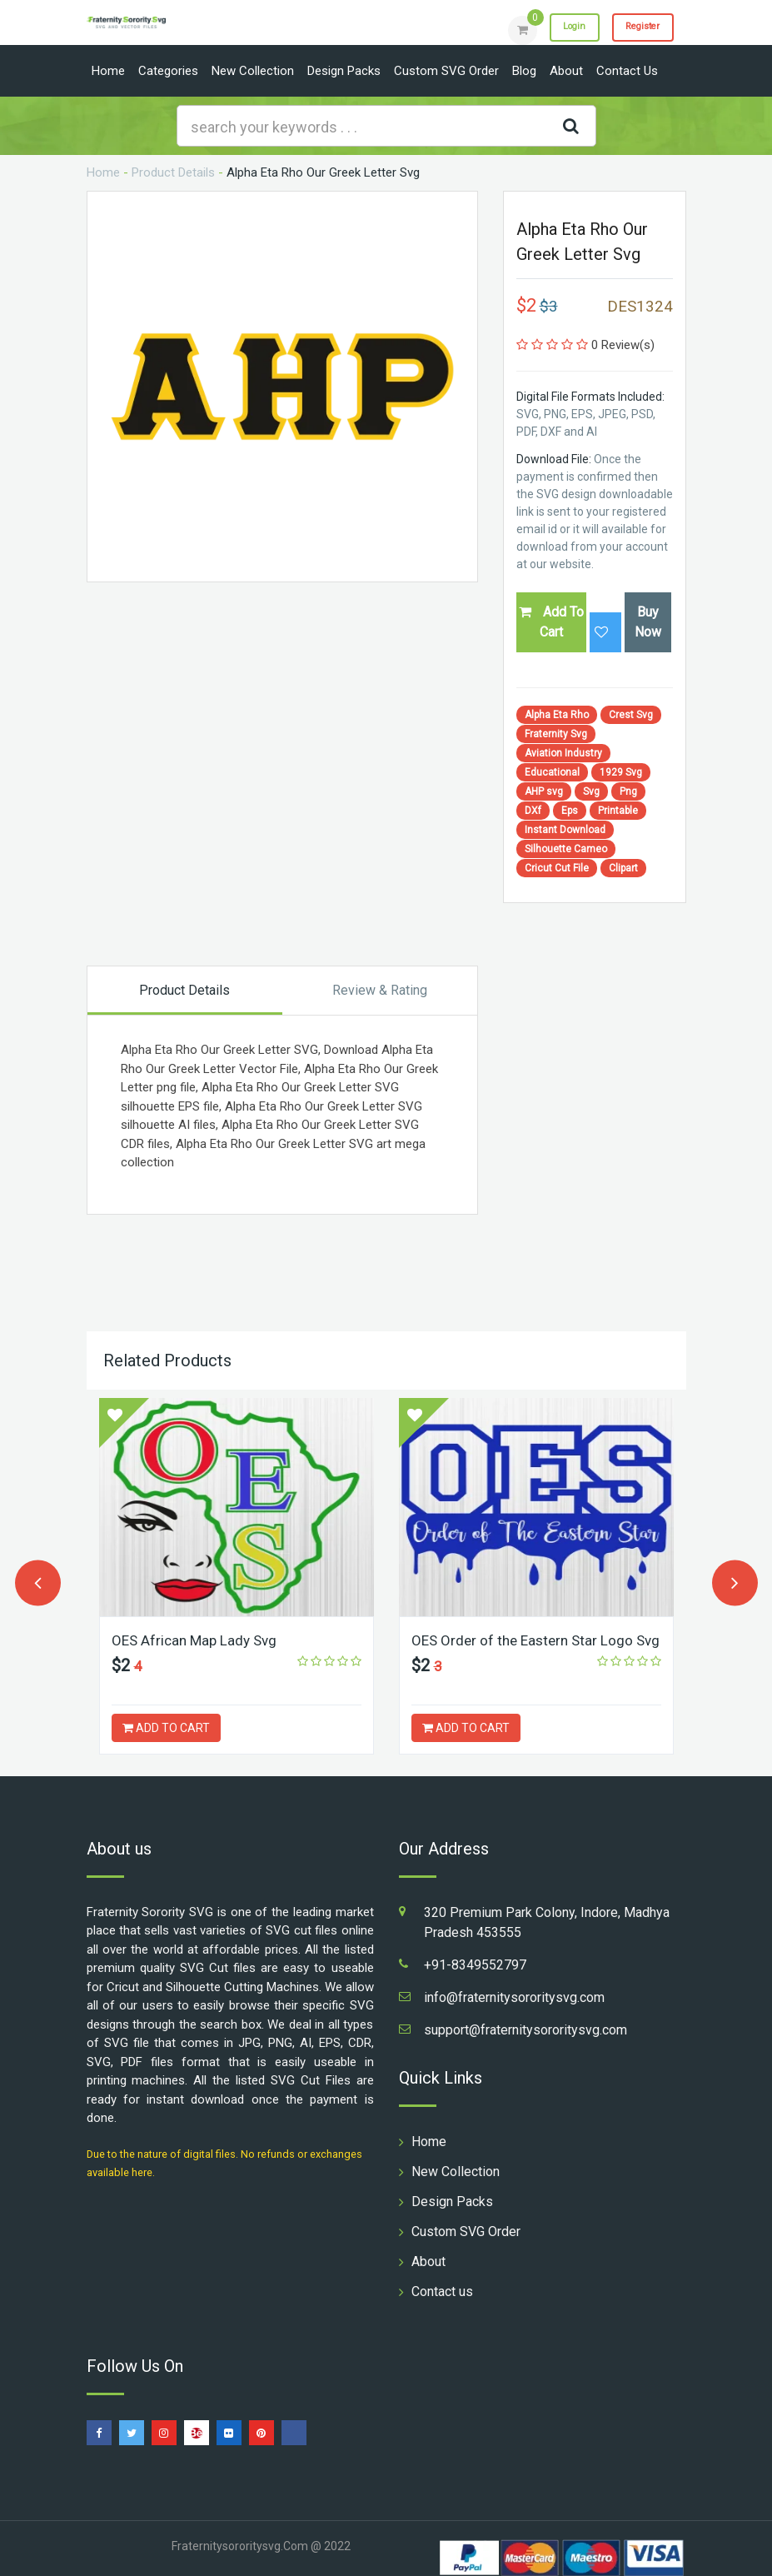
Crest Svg (631, 715)
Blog (524, 70)
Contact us (627, 70)
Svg (591, 791)
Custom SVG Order (446, 70)
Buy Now (648, 622)
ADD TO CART (166, 1728)
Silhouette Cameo (566, 849)
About (566, 70)
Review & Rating (379, 990)
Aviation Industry (563, 753)
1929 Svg (621, 772)
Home (108, 70)
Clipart (623, 868)
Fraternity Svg (556, 734)
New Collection (253, 70)
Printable (618, 810)
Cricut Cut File (557, 868)
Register (635, 29)
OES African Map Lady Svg (198, 1640)
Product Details (173, 172)
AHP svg (544, 791)
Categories (168, 70)
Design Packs (344, 70)
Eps (569, 810)
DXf (533, 810)
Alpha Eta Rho (557, 715)
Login (554, 29)
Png (628, 791)
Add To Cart (551, 622)
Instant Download (565, 830)
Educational (552, 772)
